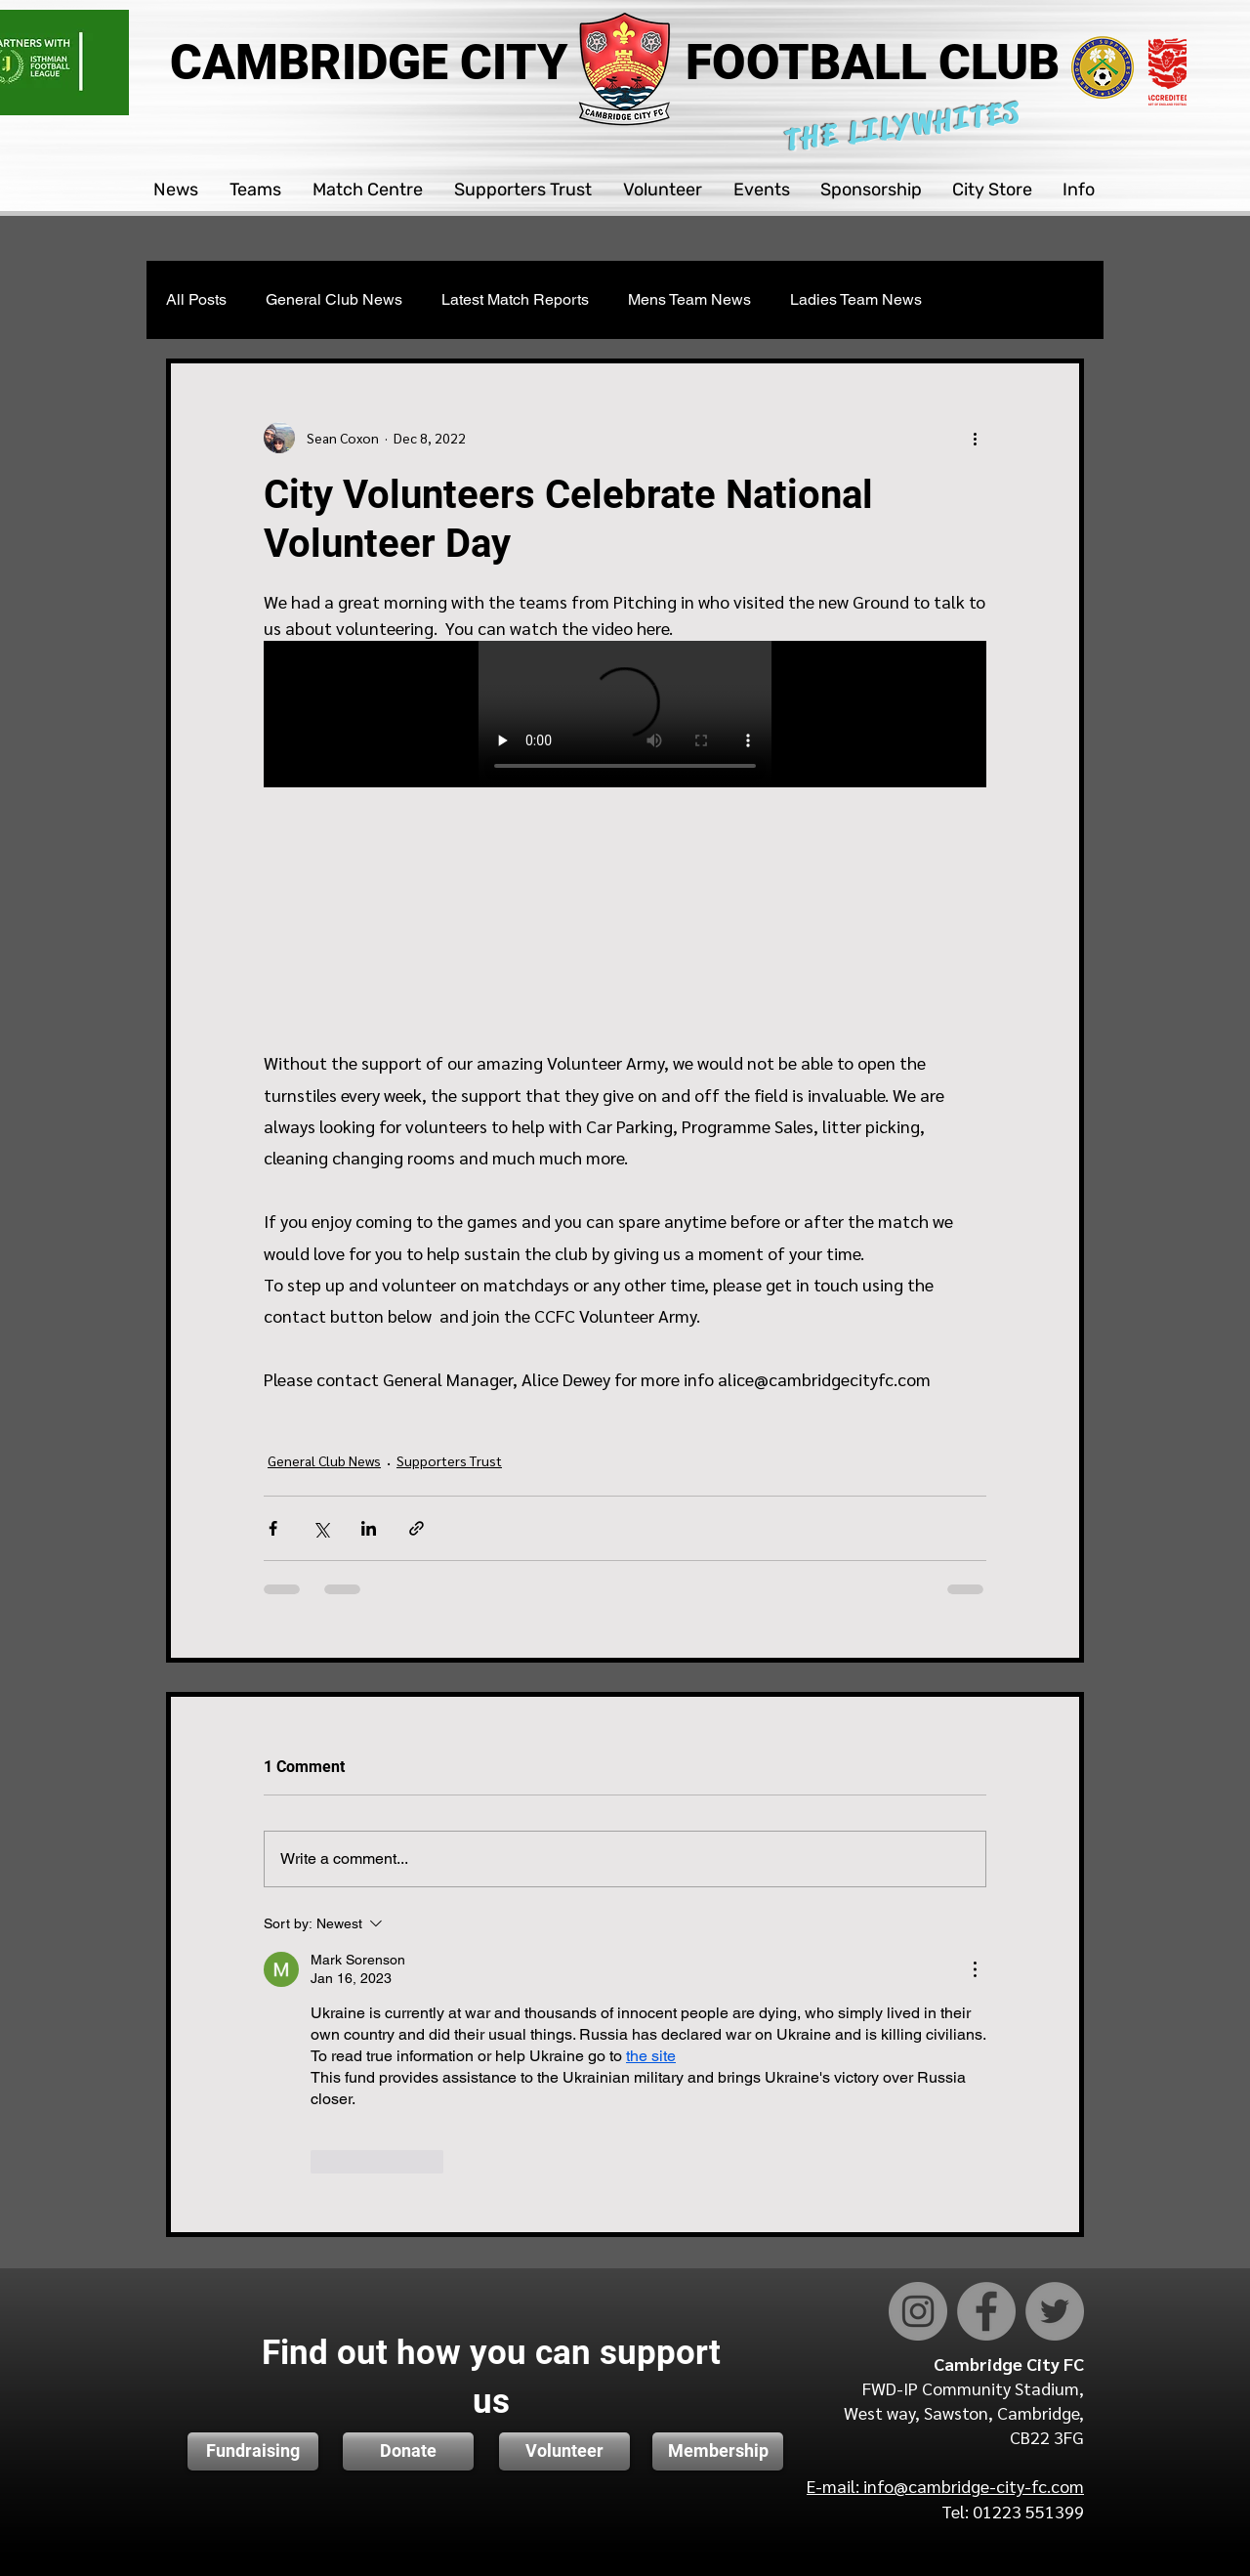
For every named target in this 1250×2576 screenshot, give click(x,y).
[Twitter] (1054, 2311)
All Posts (196, 299)
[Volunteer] (564, 2451)
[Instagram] (918, 2311)
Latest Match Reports (515, 299)
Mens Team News (689, 299)
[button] (177, 190)
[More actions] (974, 437)
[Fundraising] (253, 2451)
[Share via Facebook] (273, 1528)
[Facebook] (986, 2311)
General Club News (334, 299)
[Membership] (717, 2451)
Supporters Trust (449, 1460)
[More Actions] (974, 1969)
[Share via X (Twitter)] (321, 1528)
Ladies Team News (856, 299)
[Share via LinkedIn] (368, 1528)
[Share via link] (416, 1528)
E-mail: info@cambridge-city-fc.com (945, 2485)
